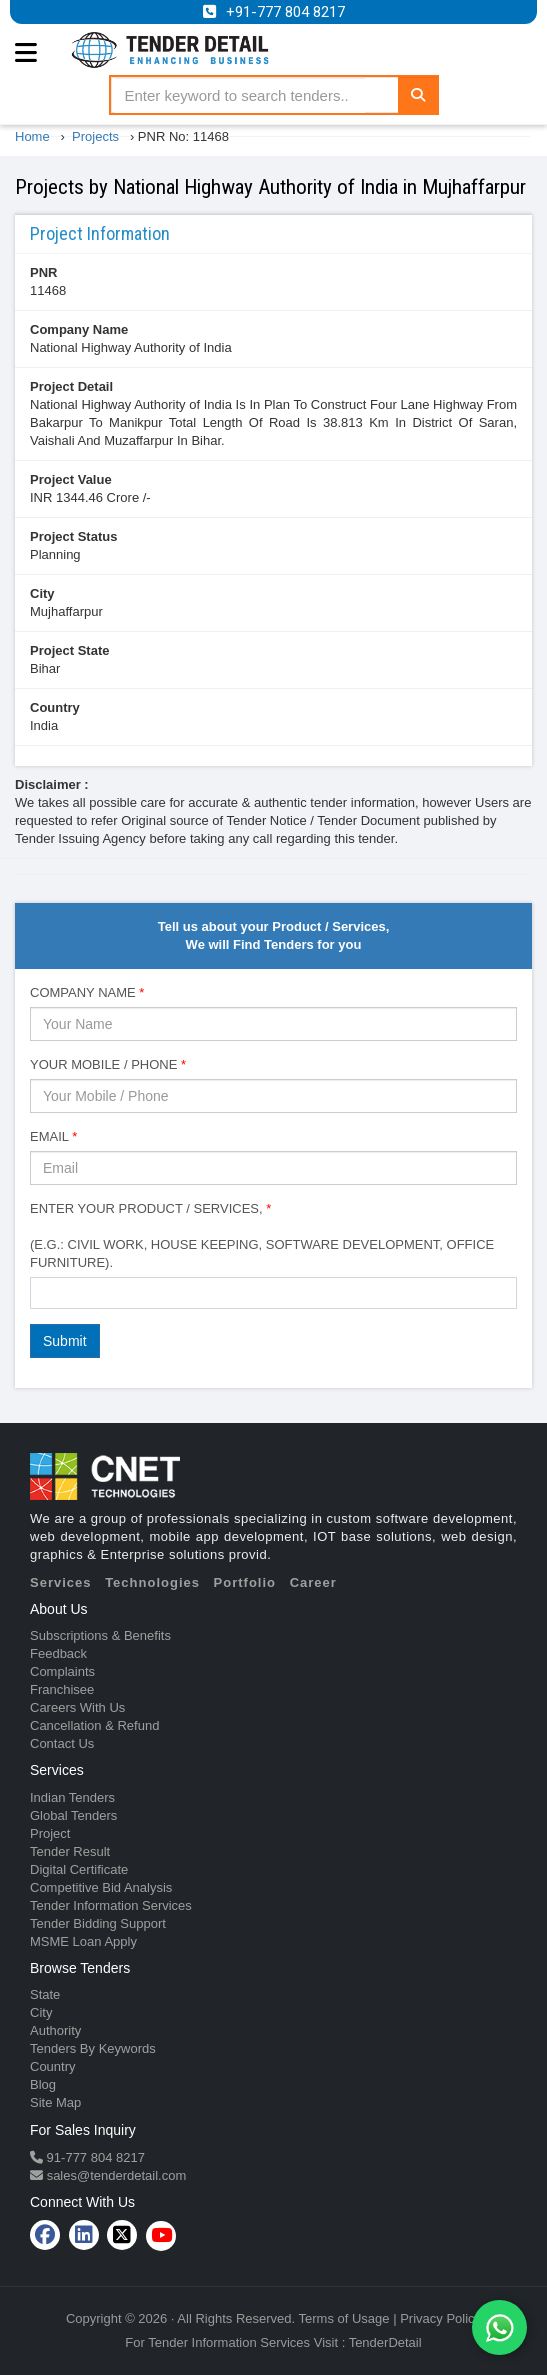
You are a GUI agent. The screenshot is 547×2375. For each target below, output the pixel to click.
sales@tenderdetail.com (114, 2175)
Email (53, 1136)
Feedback (58, 1653)
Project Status (73, 536)
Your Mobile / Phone (108, 1064)
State (45, 1994)
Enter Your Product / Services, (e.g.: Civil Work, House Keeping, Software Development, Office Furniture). (262, 1235)
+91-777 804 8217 (285, 12)
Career (313, 1582)
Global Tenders (73, 1815)
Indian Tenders (72, 1797)
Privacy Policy (440, 2318)
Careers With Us (77, 1707)
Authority (55, 2030)
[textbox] (41, 1292)
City (42, 593)
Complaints (62, 1671)
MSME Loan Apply (83, 1941)
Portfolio (245, 1582)
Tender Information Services (111, 1905)
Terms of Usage (344, 2318)
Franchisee (62, 1689)
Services (61, 1582)
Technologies (152, 1582)
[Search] (418, 95)
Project (50, 1833)
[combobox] (273, 1293)
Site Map (55, 2102)
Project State (69, 650)
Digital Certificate (79, 1869)
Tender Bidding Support (98, 1923)
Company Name (79, 329)
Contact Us (62, 1743)
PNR (43, 272)
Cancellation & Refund (94, 1725)
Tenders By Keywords (93, 2048)
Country (55, 707)
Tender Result (70, 1851)
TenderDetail (385, 2342)
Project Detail (71, 386)
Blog (43, 2084)
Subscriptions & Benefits (100, 1635)
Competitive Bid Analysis (101, 1887)
